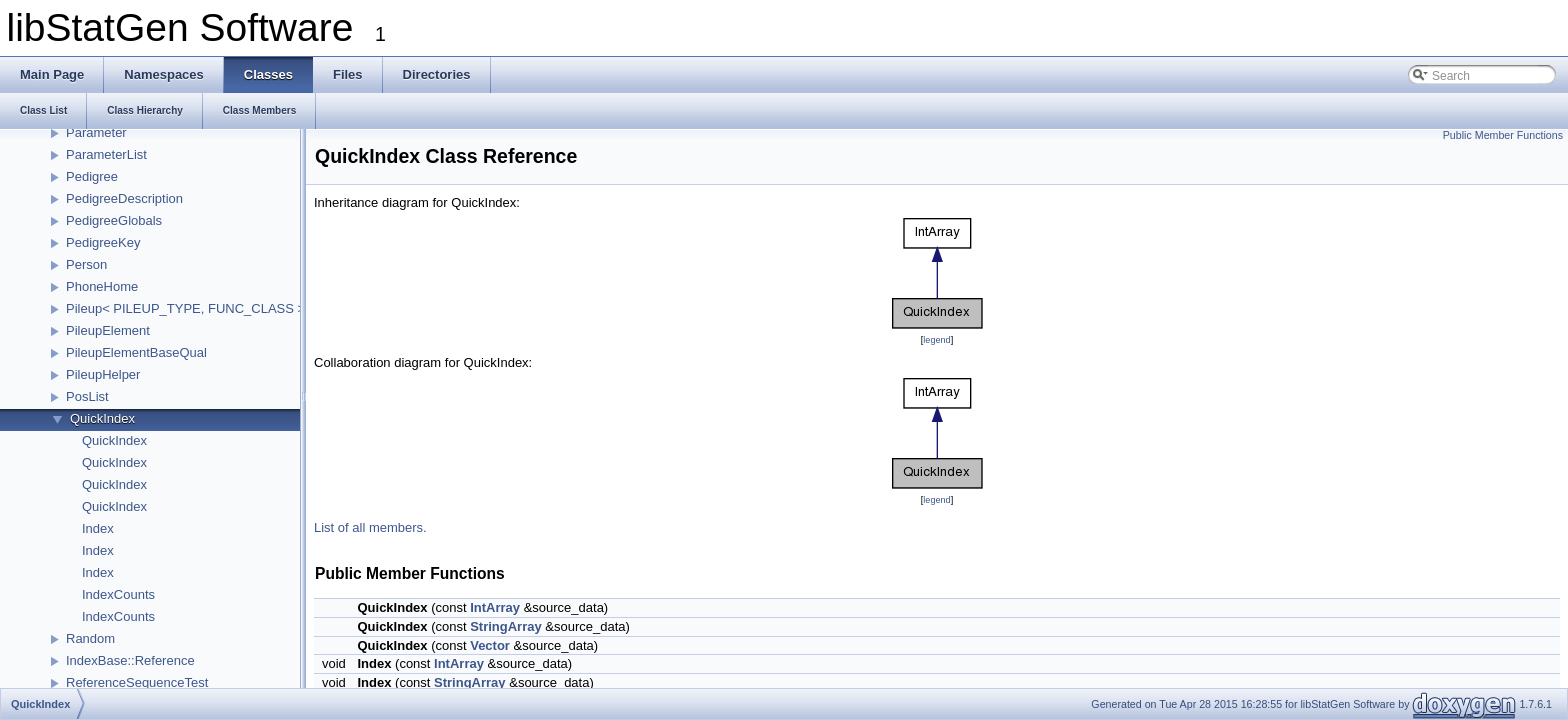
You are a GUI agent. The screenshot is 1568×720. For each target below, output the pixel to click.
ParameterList (106, 154)
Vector (490, 645)
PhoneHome (102, 286)
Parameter (96, 132)
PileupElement (108, 330)
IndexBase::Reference (130, 660)
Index (98, 528)
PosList (87, 396)
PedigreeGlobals (114, 220)
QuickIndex (102, 418)
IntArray (495, 607)
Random (90, 638)
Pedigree (92, 176)
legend (936, 340)
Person (86, 264)
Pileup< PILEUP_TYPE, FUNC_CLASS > (185, 308)
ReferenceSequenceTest (137, 682)
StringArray (506, 626)
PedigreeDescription (124, 198)
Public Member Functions (1503, 135)
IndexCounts (118, 594)
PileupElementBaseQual (136, 352)
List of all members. (370, 527)
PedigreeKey (103, 242)
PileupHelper (103, 374)
